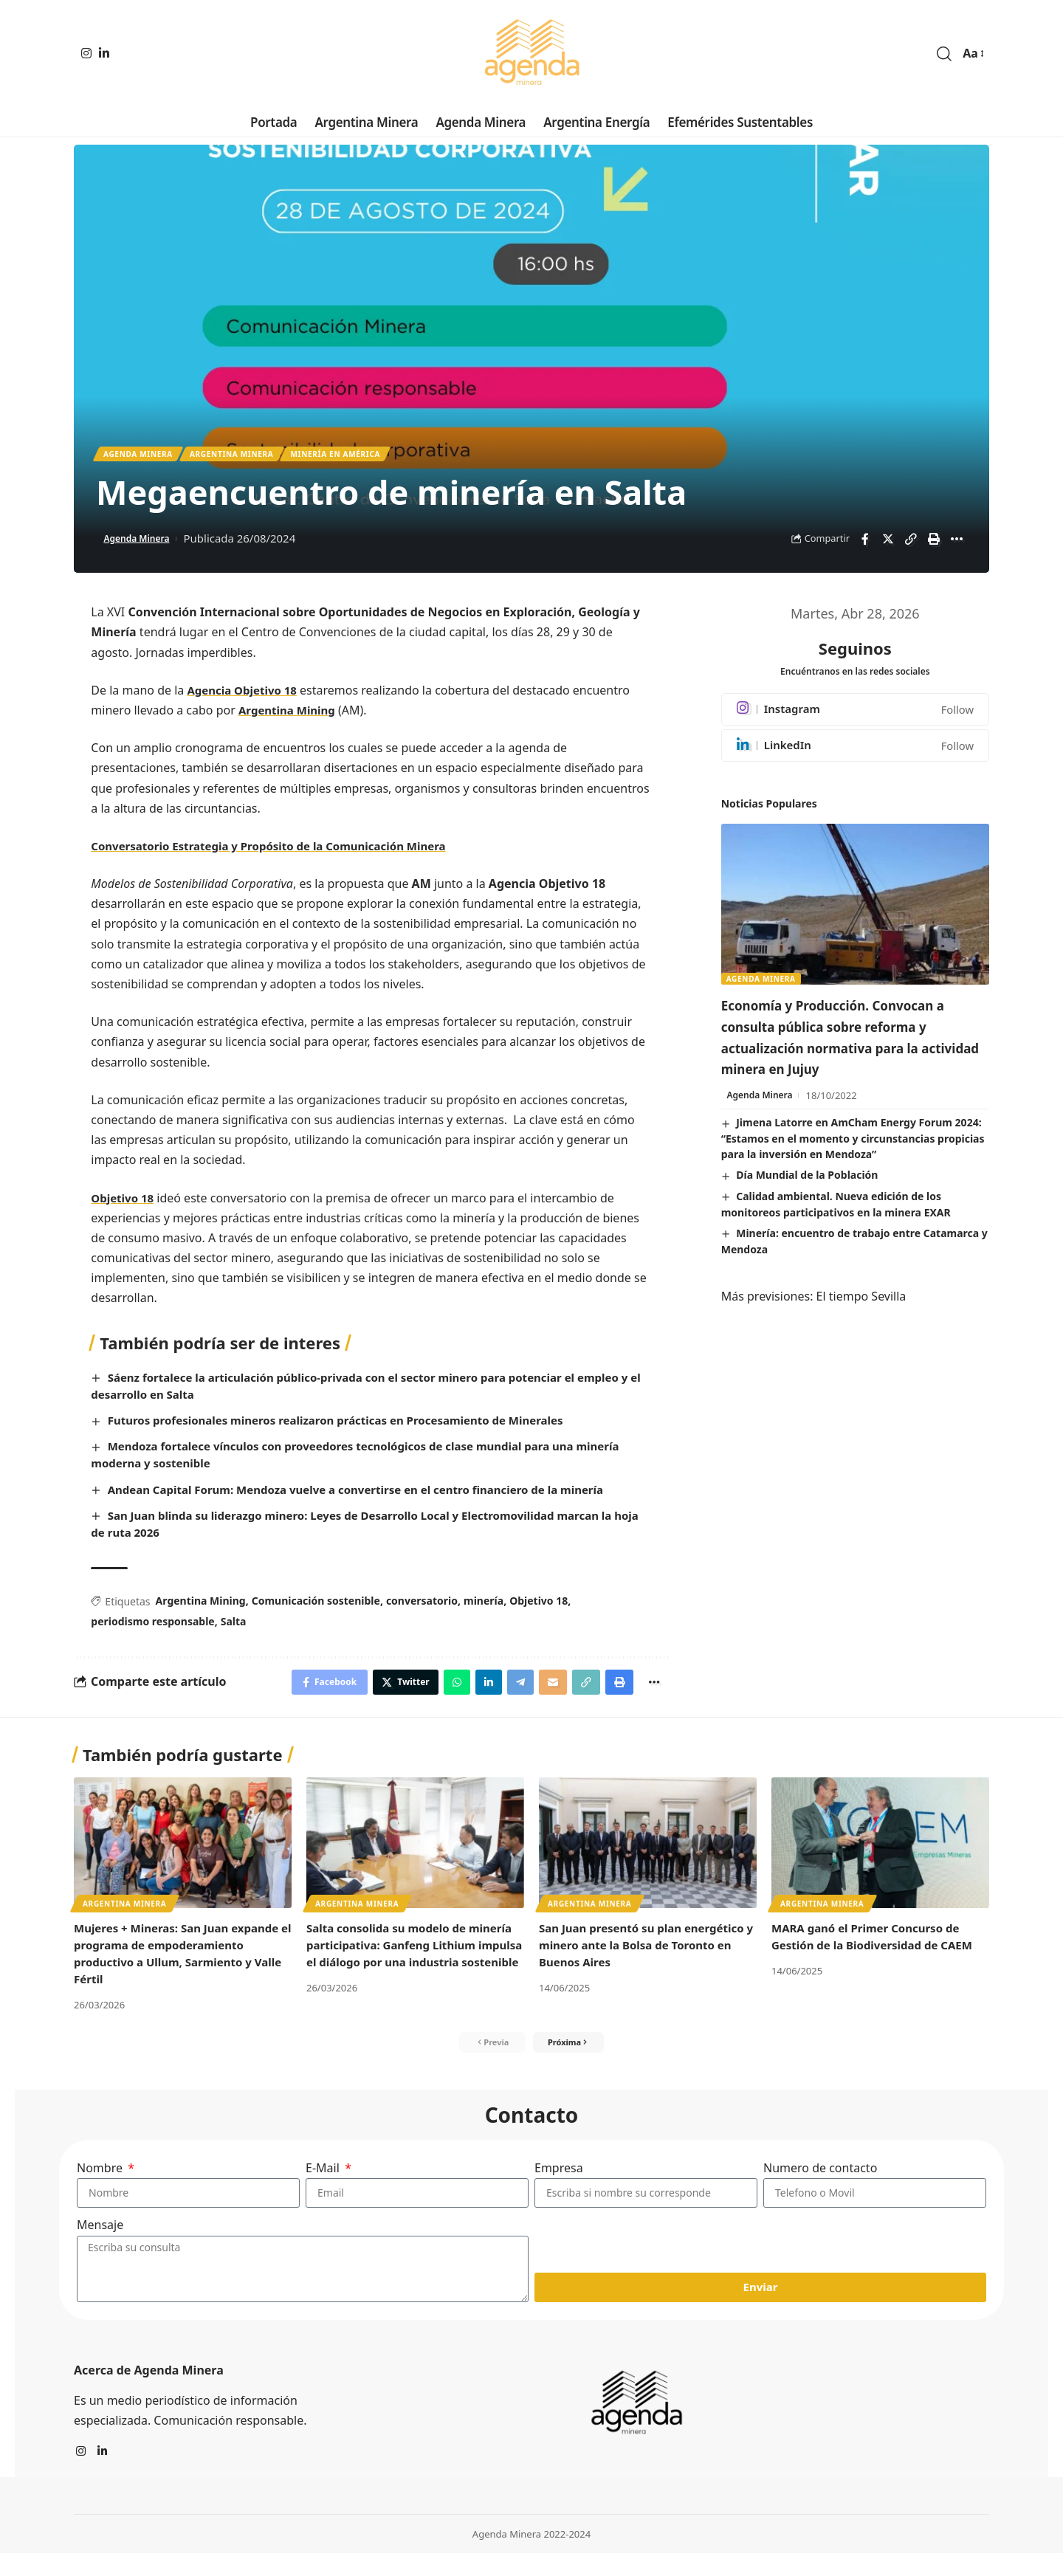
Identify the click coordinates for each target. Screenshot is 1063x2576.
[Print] (933, 545)
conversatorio (422, 1606)
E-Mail (324, 2182)
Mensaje (100, 2247)
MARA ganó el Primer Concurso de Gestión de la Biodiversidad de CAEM (878, 1946)
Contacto (532, 2129)
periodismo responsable (152, 1627)
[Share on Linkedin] (471, 1690)
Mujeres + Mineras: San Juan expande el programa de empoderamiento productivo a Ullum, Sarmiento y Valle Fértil (163, 1964)
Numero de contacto (820, 2182)
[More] (956, 545)
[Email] (541, 1690)
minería (483, 1606)
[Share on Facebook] (865, 545)
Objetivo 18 (124, 1203)
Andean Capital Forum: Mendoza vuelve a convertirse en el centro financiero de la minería (373, 1495)
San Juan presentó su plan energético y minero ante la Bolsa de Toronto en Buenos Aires (646, 1955)
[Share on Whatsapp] (437, 1690)
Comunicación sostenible (316, 1606)
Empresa (558, 2182)
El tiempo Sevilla (861, 1323)
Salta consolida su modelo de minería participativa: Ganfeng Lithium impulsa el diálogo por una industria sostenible (408, 1964)
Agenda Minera (145, 456)
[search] (944, 53)
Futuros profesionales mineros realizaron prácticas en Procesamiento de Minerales (351, 1426)
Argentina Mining (290, 716)
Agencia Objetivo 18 (245, 695)
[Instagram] (86, 53)
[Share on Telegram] (506, 1690)
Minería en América (376, 456)
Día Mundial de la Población (807, 1202)
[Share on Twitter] (888, 545)
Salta (234, 1627)
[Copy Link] (911, 545)
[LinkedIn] (104, 53)
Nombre (101, 2182)
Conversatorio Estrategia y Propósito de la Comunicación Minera (280, 851)
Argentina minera (255, 456)
